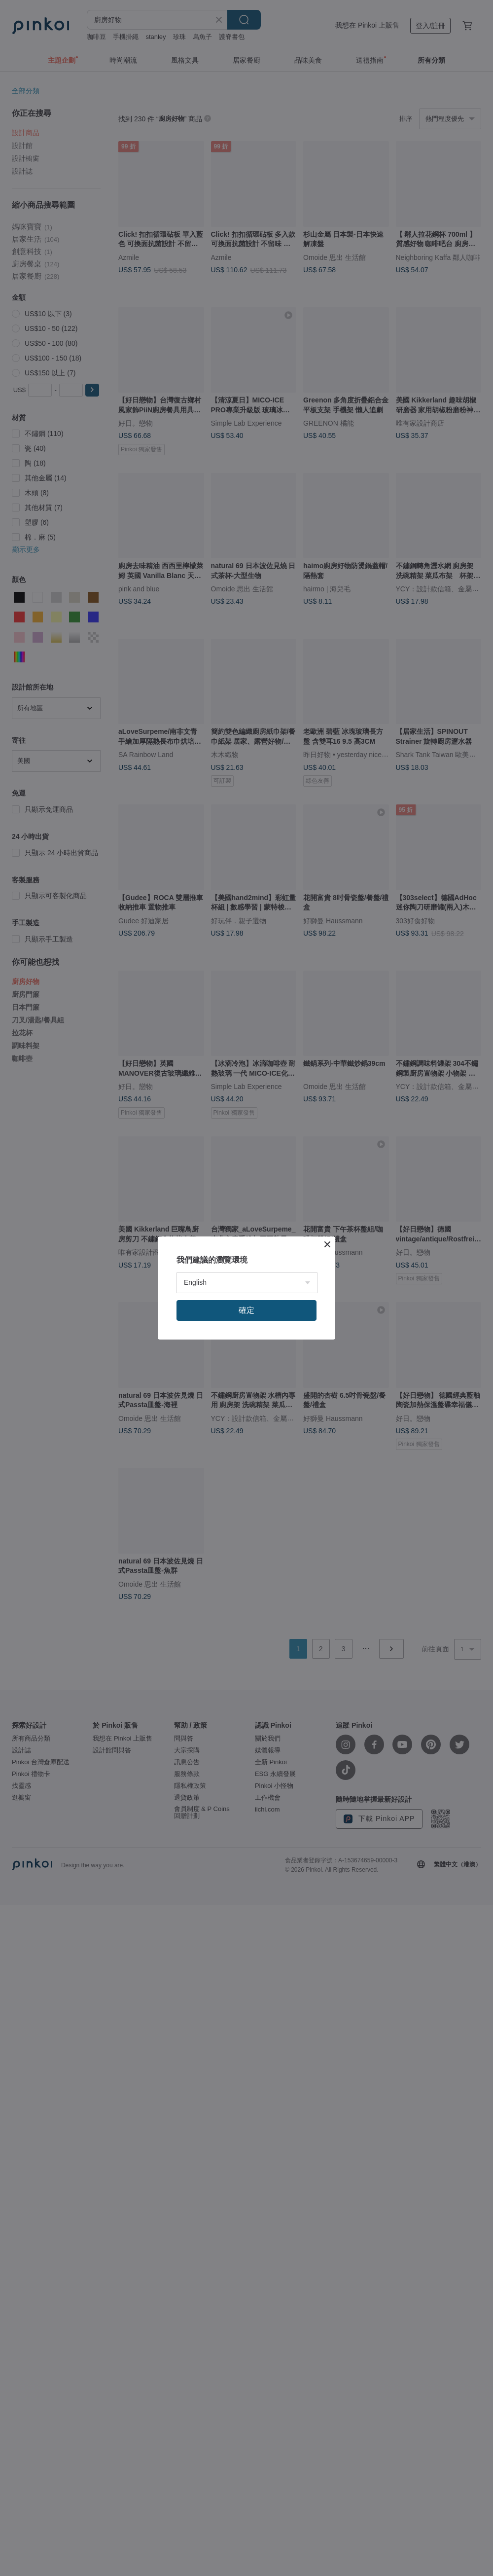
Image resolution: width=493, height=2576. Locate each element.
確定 (246, 1310)
